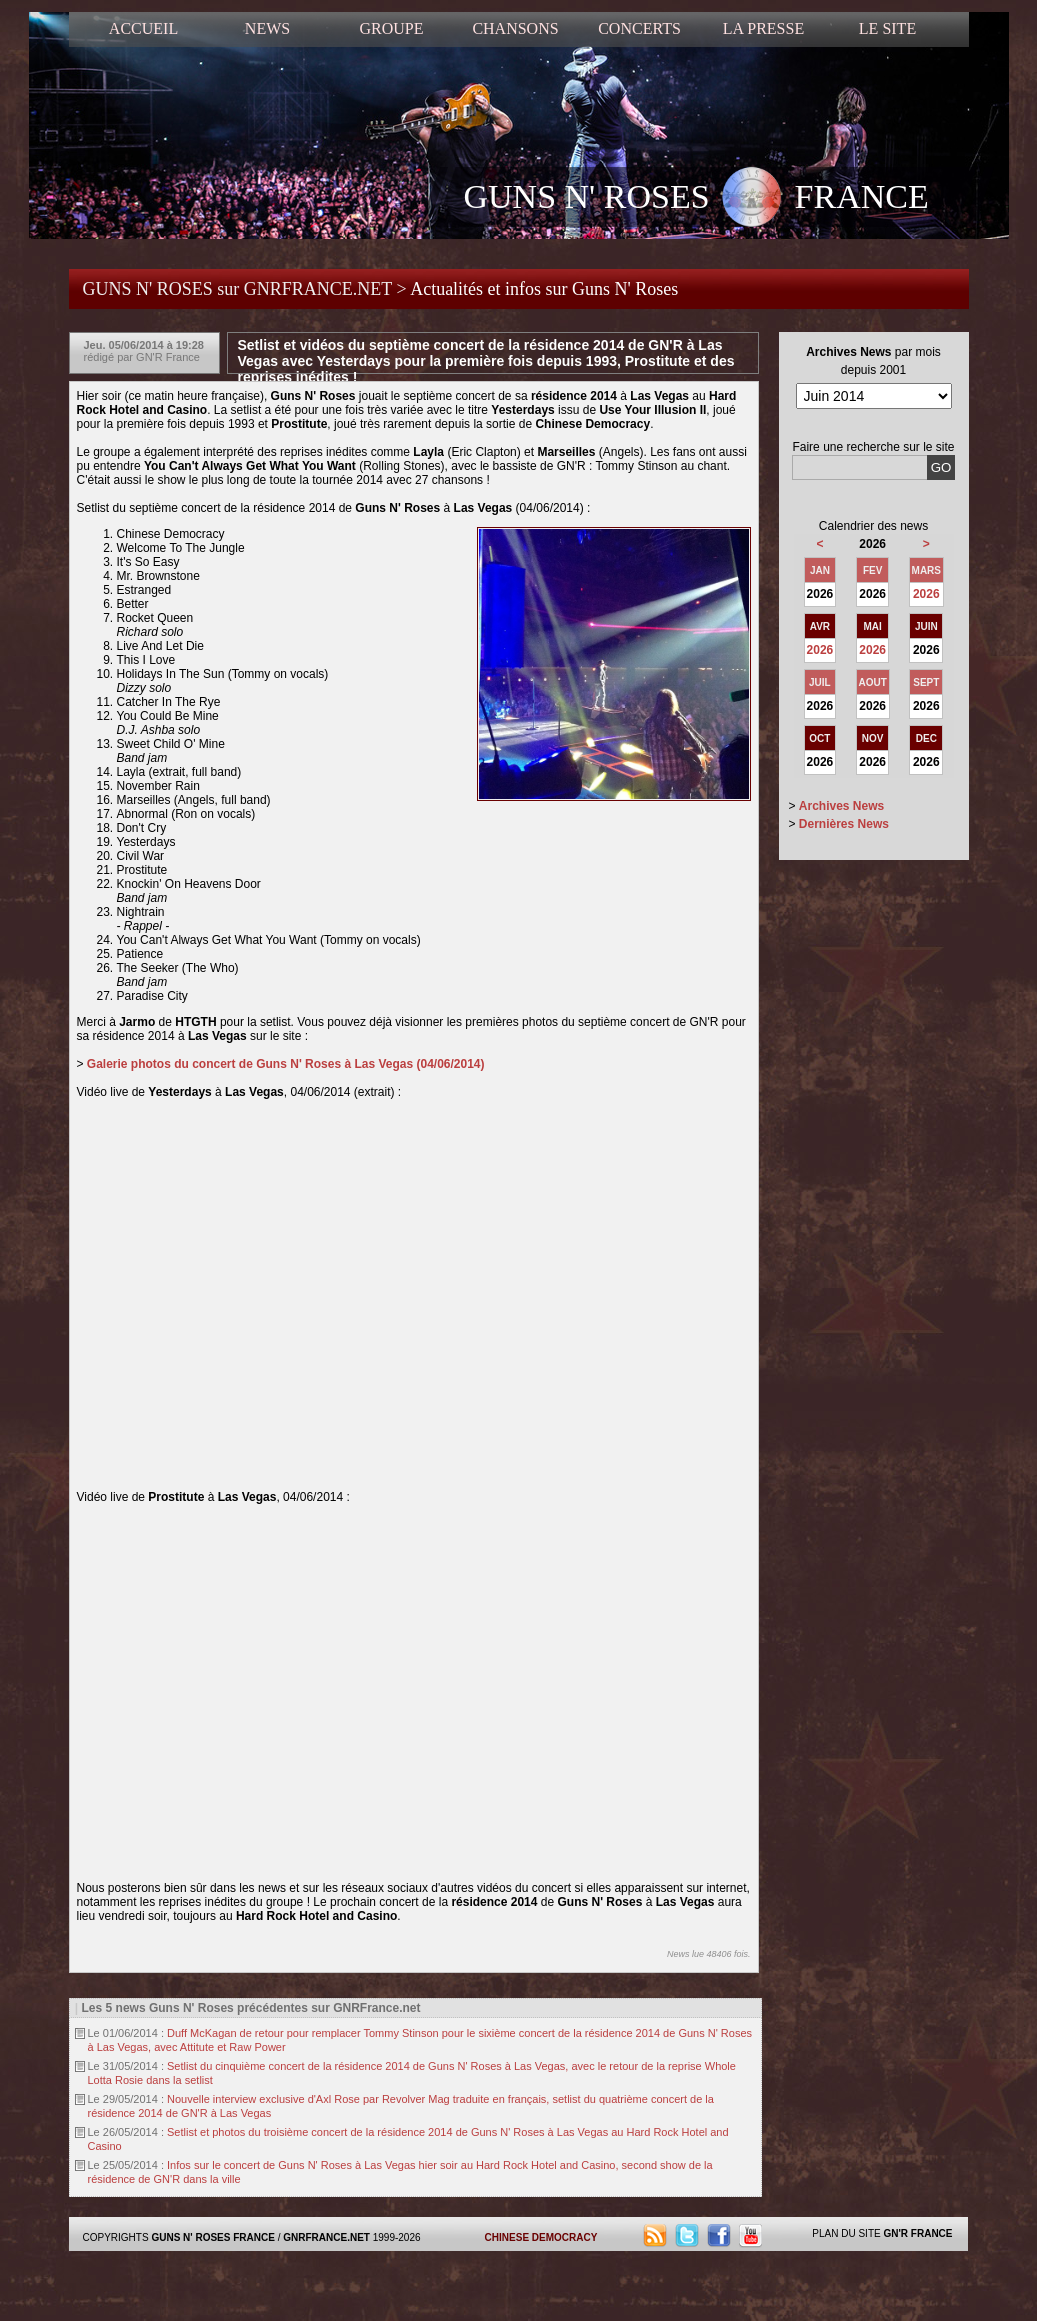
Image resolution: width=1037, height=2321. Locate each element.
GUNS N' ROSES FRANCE (696, 199)
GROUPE (391, 28)
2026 (926, 594)
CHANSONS (515, 28)
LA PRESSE (763, 28)
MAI (873, 626)
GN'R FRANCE (917, 2233)
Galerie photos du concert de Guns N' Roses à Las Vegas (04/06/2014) (286, 1064)
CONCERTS (639, 28)
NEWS (267, 28)
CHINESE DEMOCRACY (541, 2237)
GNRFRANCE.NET (326, 2237)
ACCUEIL (143, 28)
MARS (926, 570)
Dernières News (844, 824)
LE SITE (887, 28)
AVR (820, 626)
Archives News (841, 806)
